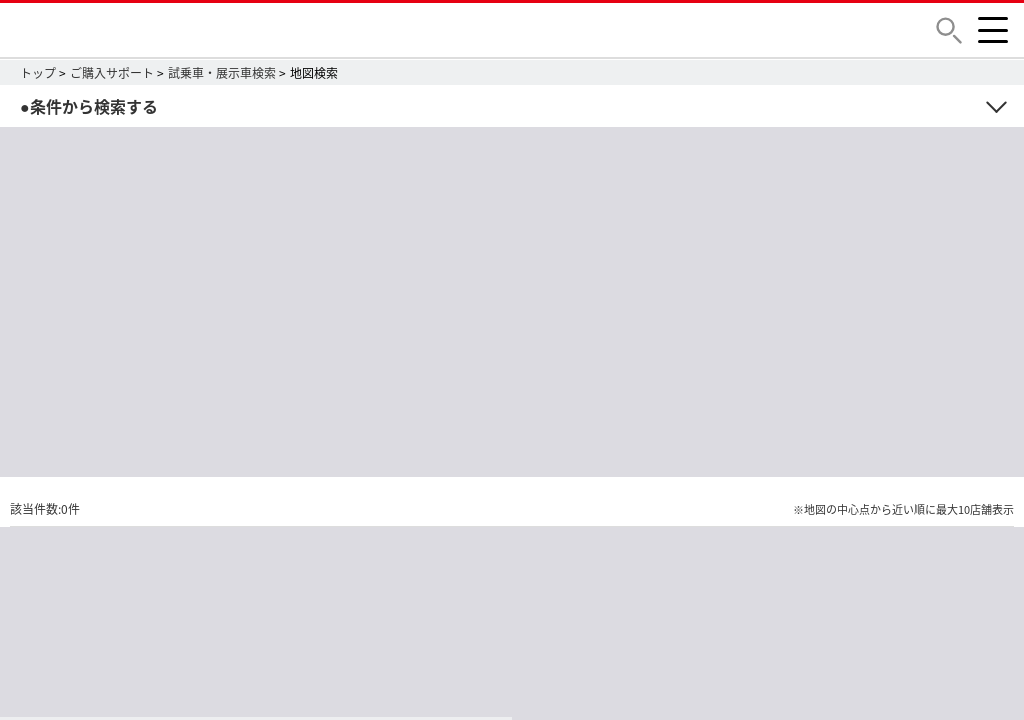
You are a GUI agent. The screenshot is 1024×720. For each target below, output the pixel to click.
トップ (38, 73)
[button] (949, 30)
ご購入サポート (112, 73)
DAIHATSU (165, 30)
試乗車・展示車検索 (222, 73)
